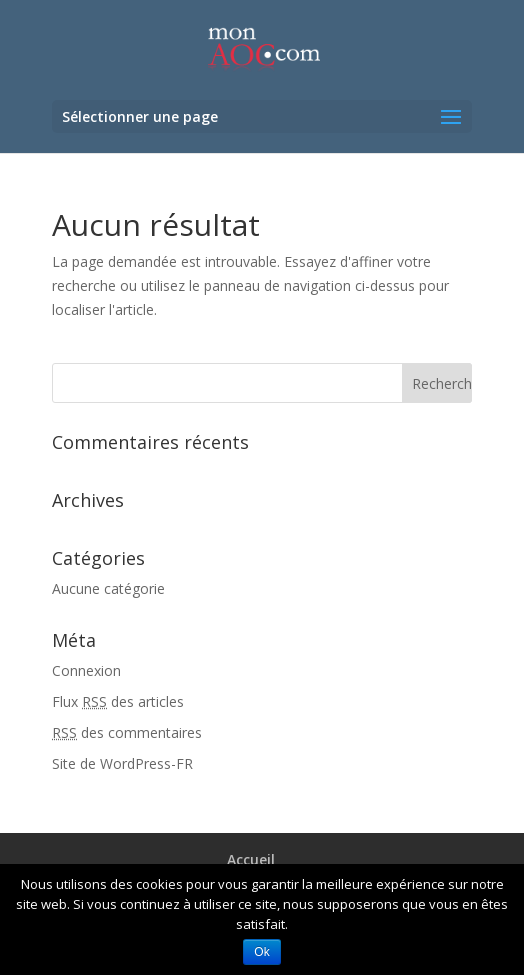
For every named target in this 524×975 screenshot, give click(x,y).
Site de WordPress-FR (122, 763)
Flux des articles (118, 701)
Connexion (86, 670)
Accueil (251, 859)
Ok (261, 952)
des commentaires (127, 732)
